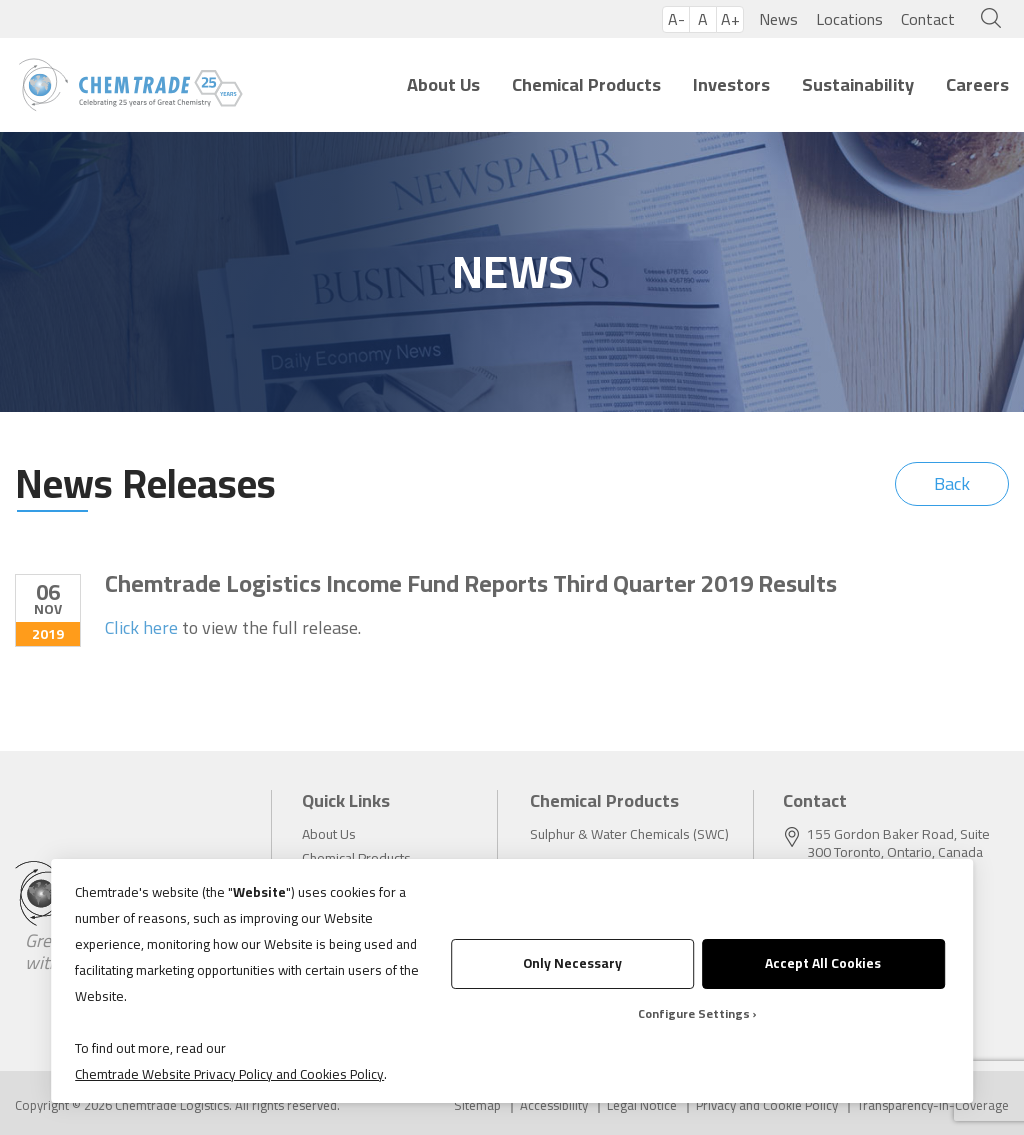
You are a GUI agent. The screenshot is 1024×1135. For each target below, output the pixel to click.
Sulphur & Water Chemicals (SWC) (629, 834)
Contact (928, 19)
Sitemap (477, 1105)
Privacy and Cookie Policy (767, 1105)
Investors (731, 84)
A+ (730, 19)
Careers (977, 84)
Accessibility (554, 1105)
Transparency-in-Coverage (933, 1105)
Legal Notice (642, 1105)
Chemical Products (586, 84)
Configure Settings (694, 1013)
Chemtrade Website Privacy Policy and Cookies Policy (229, 1074)
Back (952, 483)
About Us (443, 84)
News (778, 19)
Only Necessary (572, 963)
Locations (849, 19)
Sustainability (858, 84)
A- (676, 19)
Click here (141, 628)
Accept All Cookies (823, 963)
